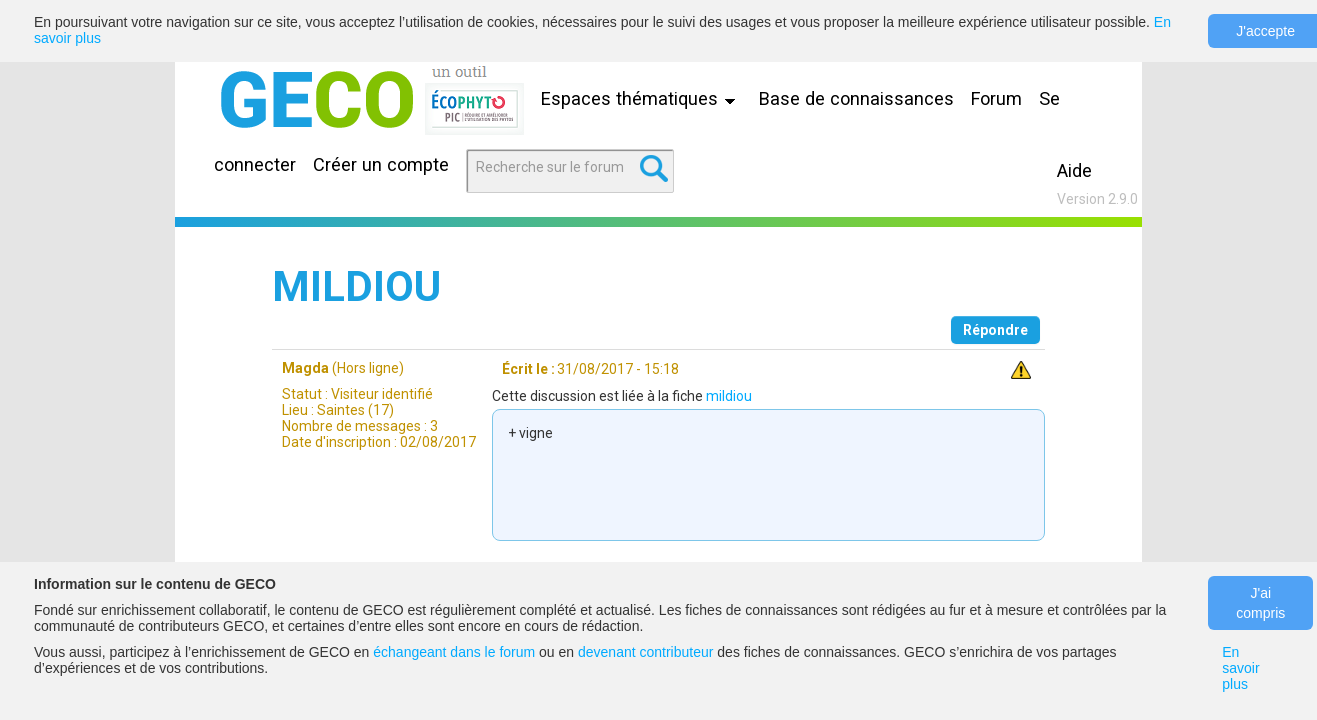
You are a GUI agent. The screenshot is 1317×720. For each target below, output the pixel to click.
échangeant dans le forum (454, 652)
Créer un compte (381, 164)
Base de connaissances (856, 98)
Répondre (995, 330)
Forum (996, 98)
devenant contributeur (645, 652)
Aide (1074, 170)
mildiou (729, 396)
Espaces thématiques (643, 98)
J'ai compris (1260, 603)
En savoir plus (1240, 668)
